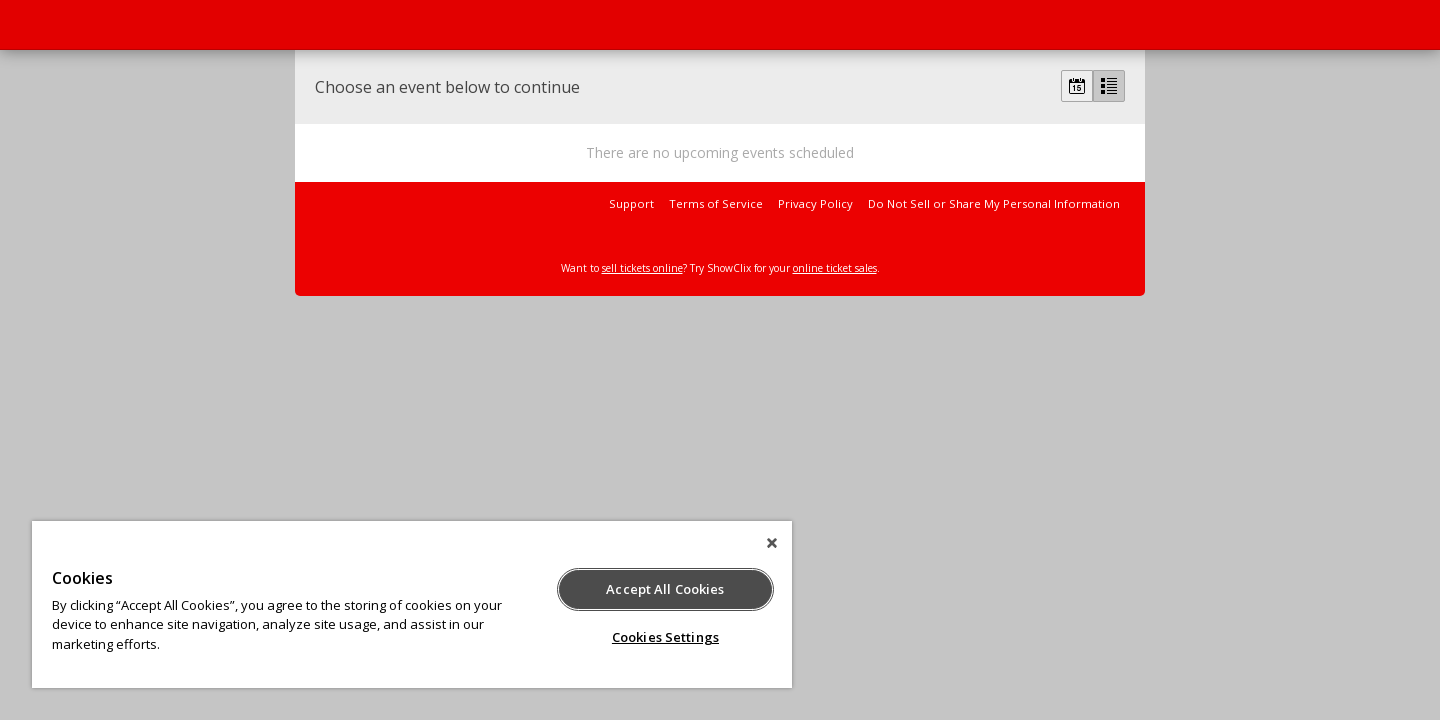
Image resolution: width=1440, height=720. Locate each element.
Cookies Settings (665, 637)
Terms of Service (716, 203)
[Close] (772, 543)
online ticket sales (835, 268)
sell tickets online (642, 268)
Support (631, 203)
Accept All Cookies (665, 589)
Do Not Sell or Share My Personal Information (994, 203)
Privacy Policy (815, 203)
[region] (412, 604)
